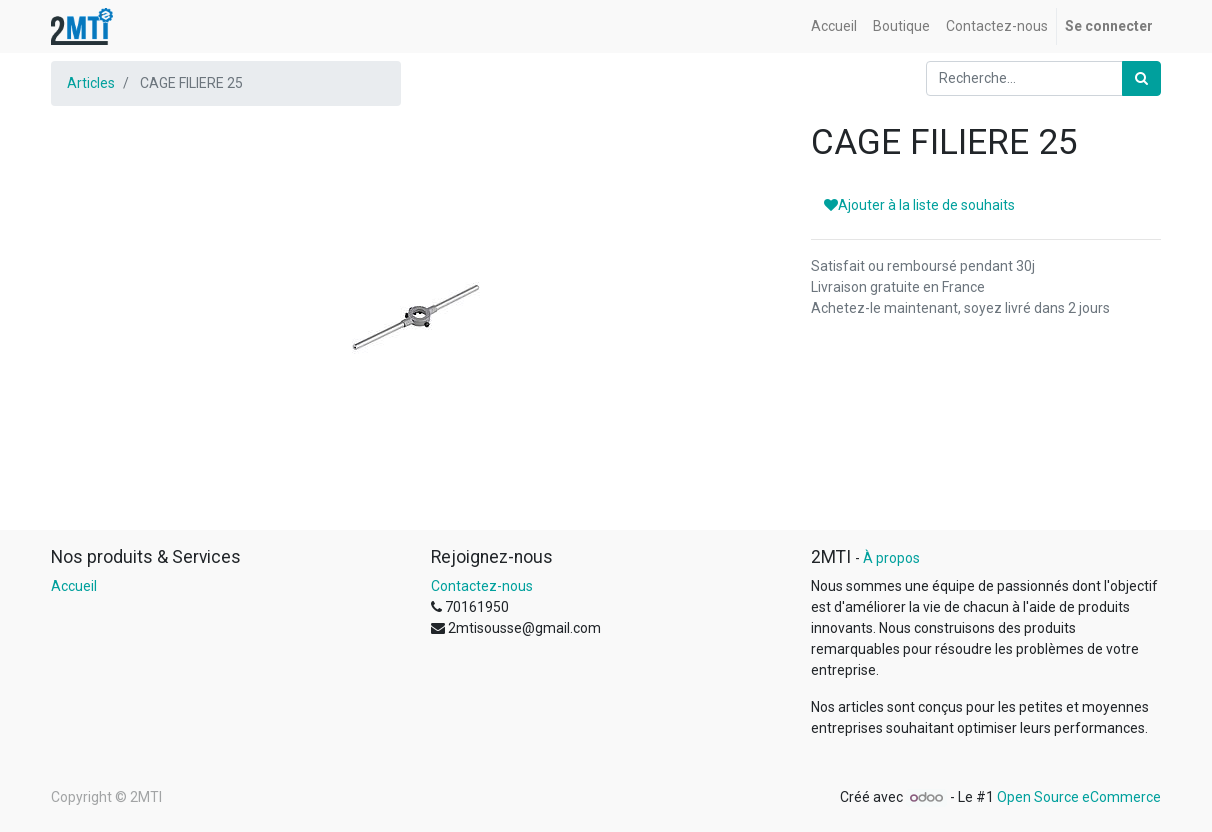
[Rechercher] (1141, 78)
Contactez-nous (482, 586)
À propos (891, 558)
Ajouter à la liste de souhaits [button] (919, 205)
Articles (91, 83)
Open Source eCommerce (1079, 797)
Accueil (74, 586)
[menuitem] (834, 26)
